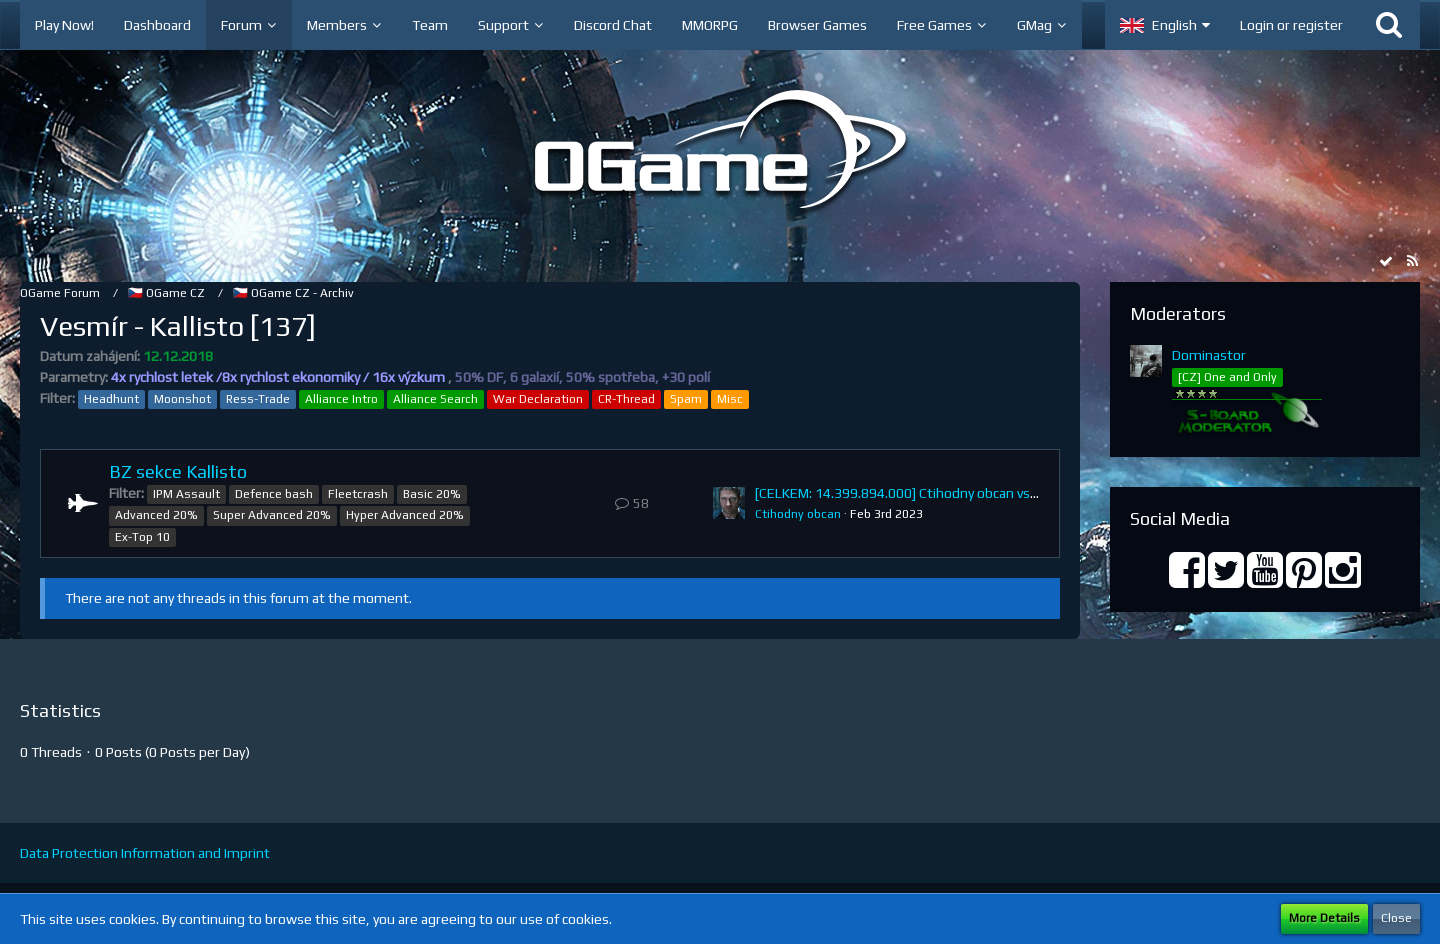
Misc (730, 399)
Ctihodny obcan (798, 514)
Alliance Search (435, 399)
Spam (686, 399)
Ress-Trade (258, 399)
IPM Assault (186, 494)
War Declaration (538, 399)
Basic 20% (432, 494)
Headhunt (111, 399)
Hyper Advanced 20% (405, 515)
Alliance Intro (341, 399)
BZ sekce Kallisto (178, 471)
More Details (1324, 918)
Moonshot (182, 399)
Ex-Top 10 (142, 537)
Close (1396, 918)
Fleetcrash (358, 494)
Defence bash (274, 494)
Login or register (1291, 25)
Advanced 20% (156, 515)
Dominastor (1209, 355)
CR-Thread (626, 399)
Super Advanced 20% (272, 515)
